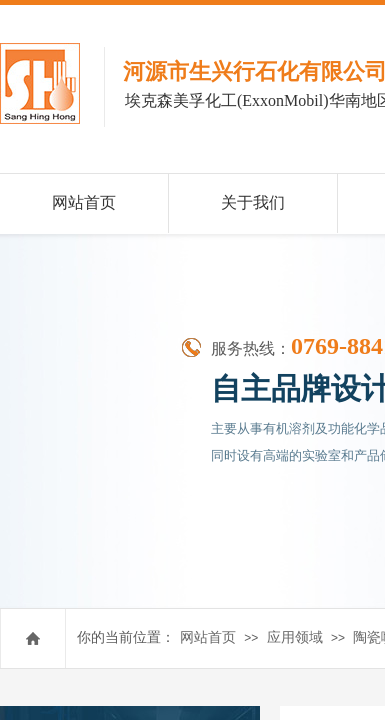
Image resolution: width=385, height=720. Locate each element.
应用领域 (295, 637)
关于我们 (253, 202)
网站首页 (208, 637)
